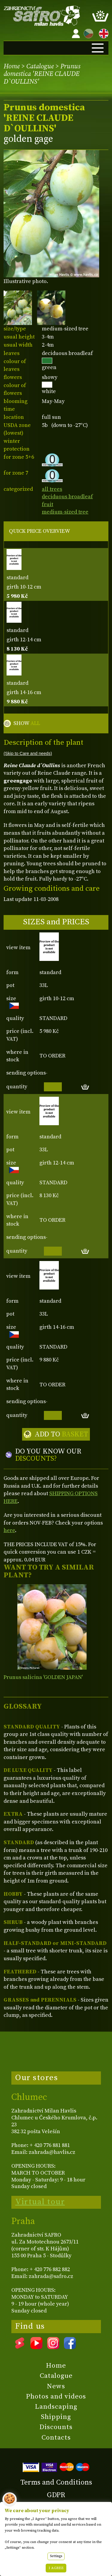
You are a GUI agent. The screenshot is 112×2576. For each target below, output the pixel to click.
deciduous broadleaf (67, 496)
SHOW (26, 723)
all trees (52, 489)
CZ (87, 32)
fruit (47, 504)
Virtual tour (40, 2202)
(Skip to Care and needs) (28, 753)
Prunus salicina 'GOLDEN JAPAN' (43, 1677)
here (9, 1530)
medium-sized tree (65, 511)
